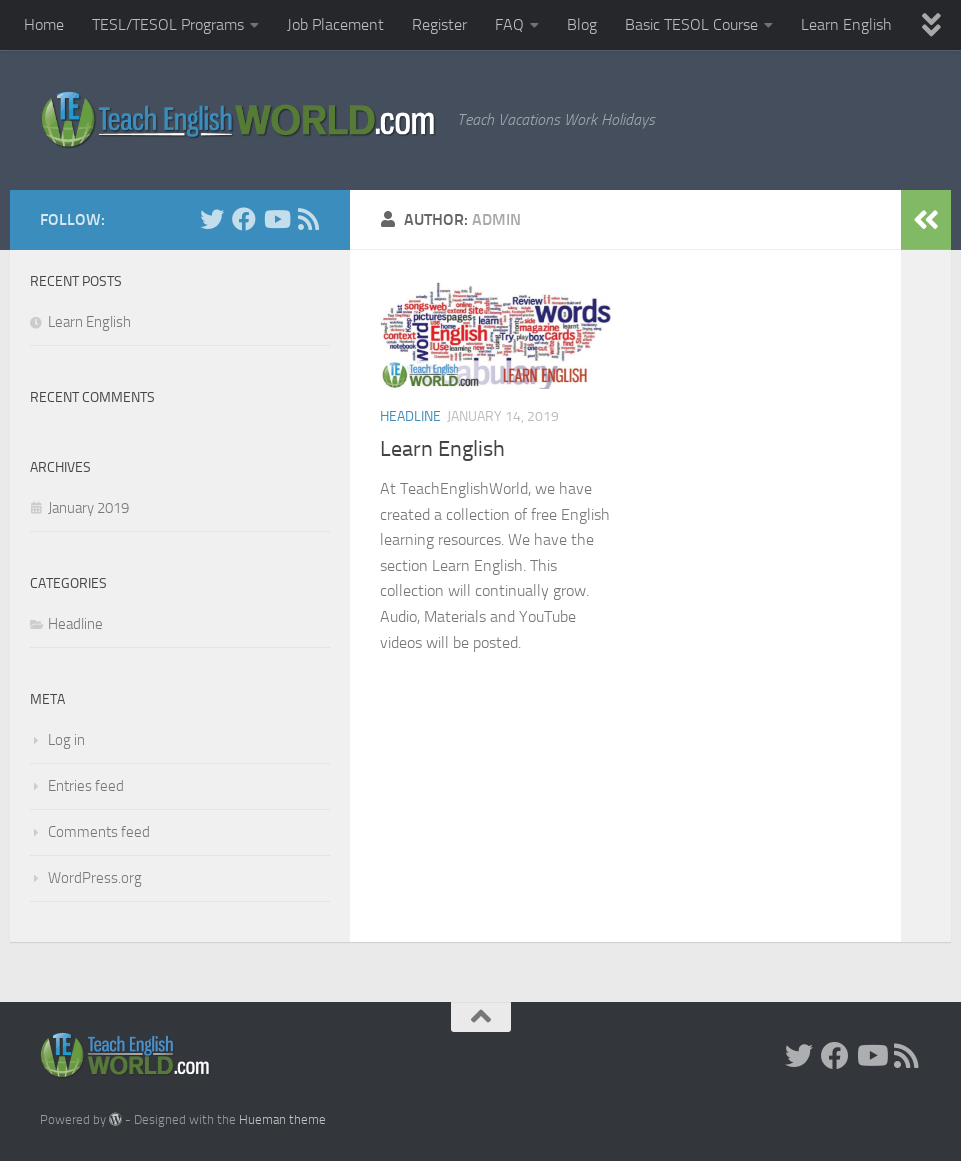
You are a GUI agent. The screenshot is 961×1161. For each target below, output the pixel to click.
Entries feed (86, 786)
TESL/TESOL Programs (168, 24)
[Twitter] (212, 219)
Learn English (846, 24)
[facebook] (244, 219)
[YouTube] (276, 219)
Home (44, 24)
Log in (66, 740)
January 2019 (88, 508)
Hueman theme (282, 1119)
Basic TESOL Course (691, 24)
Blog (582, 24)
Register (439, 24)
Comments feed (99, 832)
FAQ (509, 24)
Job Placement (335, 24)
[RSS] (308, 219)
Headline (410, 416)
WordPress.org (95, 878)
